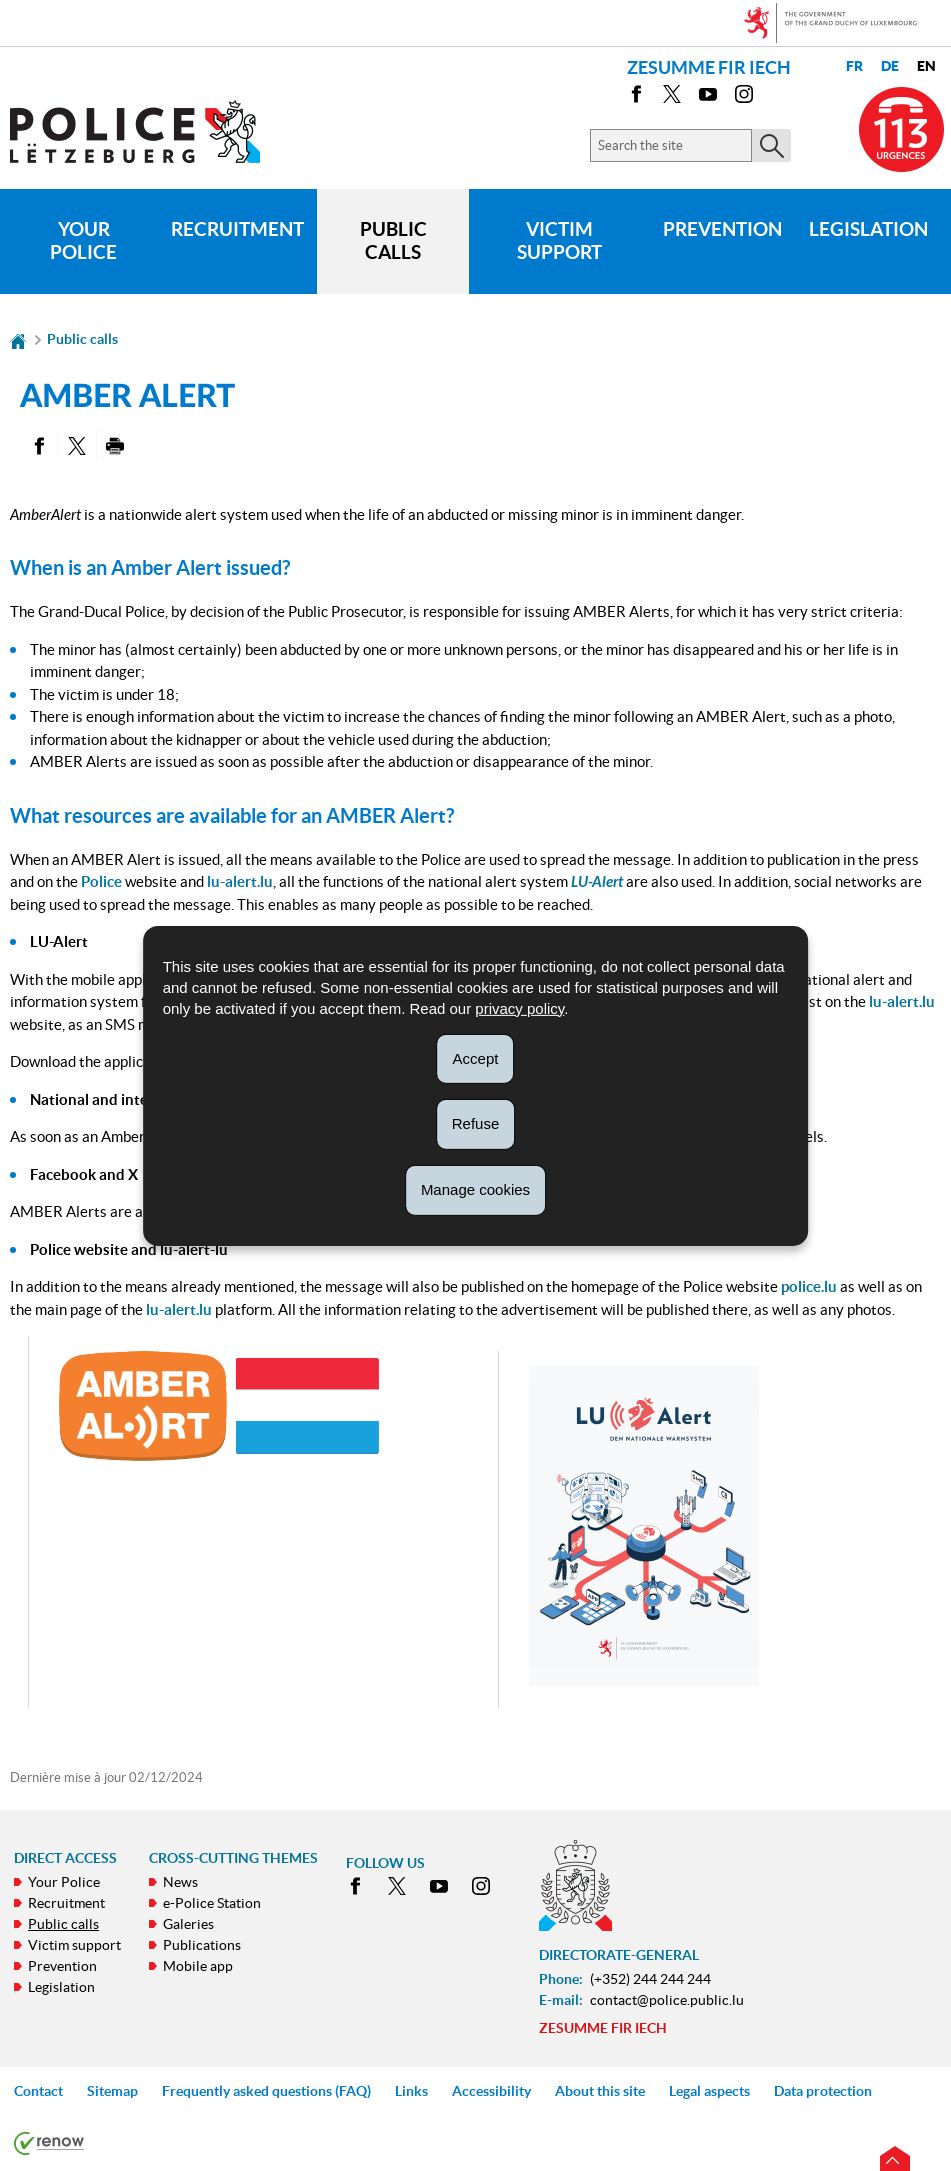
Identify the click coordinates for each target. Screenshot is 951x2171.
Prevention (722, 229)
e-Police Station (212, 1903)
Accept (476, 1057)
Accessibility (491, 2091)
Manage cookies (475, 1189)
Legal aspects (709, 2091)
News (180, 1882)
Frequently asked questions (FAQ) (266, 2091)
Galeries (188, 1924)
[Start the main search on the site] (771, 145)
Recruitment (237, 229)
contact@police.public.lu (667, 2000)
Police (101, 881)
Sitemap (112, 2091)
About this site (600, 2091)
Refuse (476, 1123)
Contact (38, 2091)
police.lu (809, 1286)
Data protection (823, 2091)
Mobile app (198, 1966)
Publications (202, 1945)
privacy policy (519, 1007)
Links (411, 2091)
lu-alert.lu (240, 881)
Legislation (868, 229)
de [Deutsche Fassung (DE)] (890, 66)
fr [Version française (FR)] (854, 66)
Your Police (83, 241)
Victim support (559, 241)
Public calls (393, 241)
